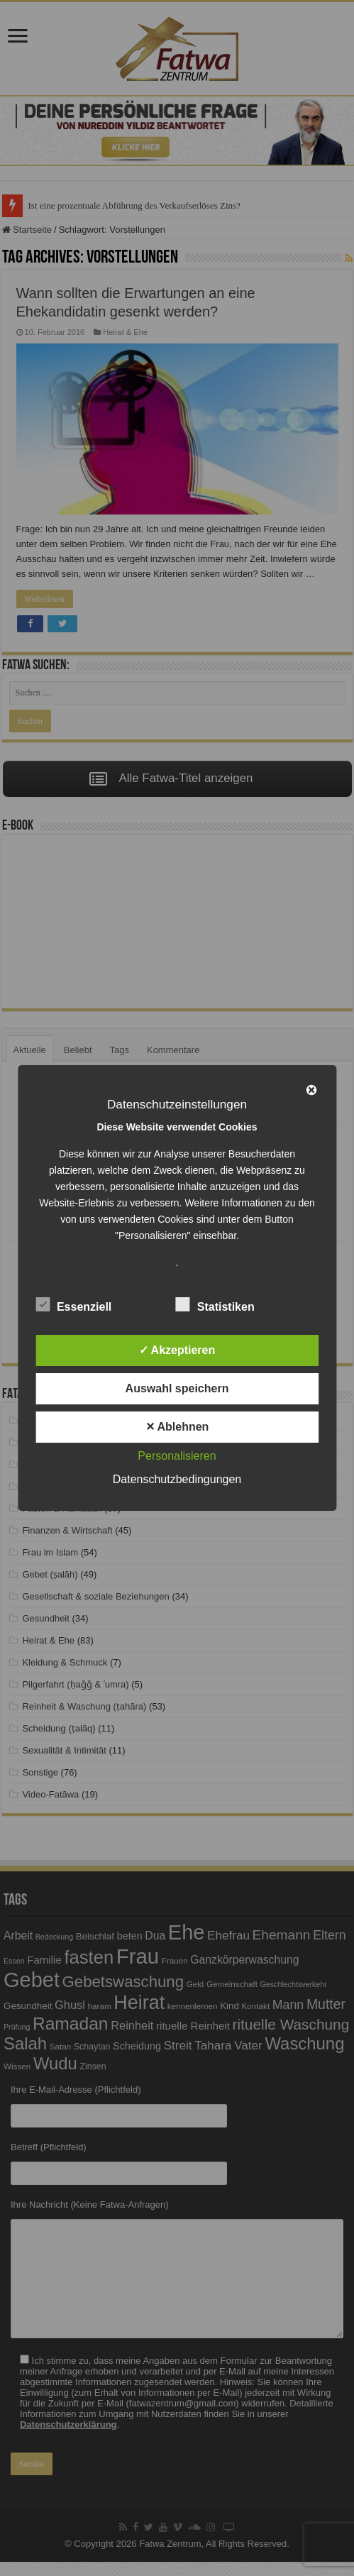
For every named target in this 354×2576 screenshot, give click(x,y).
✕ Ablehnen (177, 1427)
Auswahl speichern (177, 1388)
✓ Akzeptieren (177, 1350)
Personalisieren (177, 1456)
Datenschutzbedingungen (177, 1479)
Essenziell (73, 1304)
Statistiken (215, 1304)
